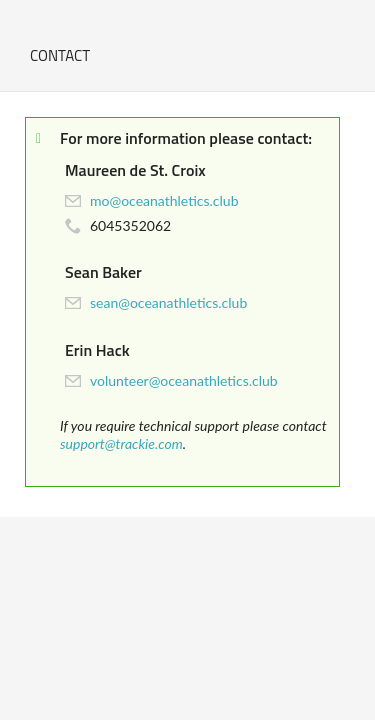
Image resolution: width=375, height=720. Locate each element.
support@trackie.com (121, 443)
